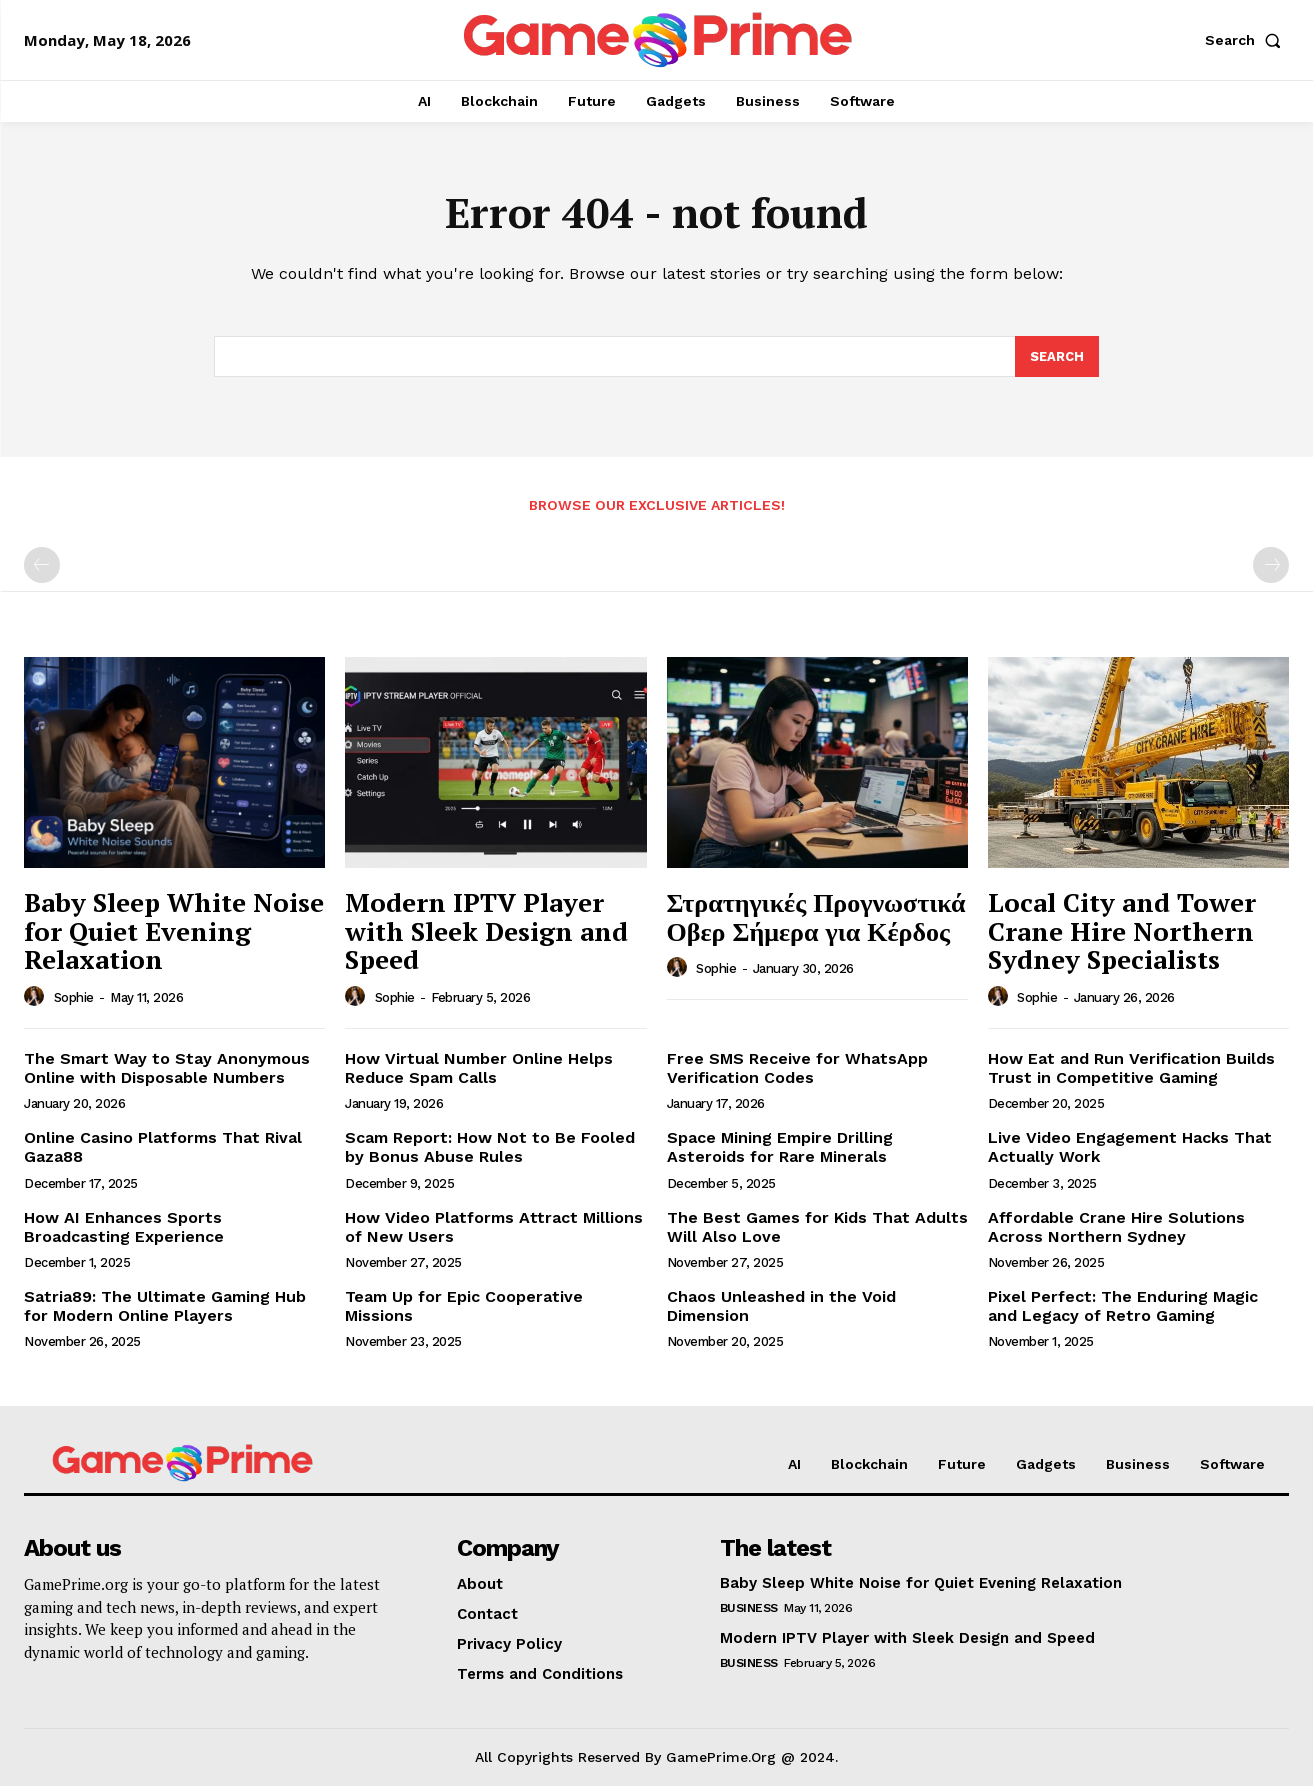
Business (749, 1609)
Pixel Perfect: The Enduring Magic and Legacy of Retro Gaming (1123, 1306)
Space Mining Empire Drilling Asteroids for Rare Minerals (780, 1148)
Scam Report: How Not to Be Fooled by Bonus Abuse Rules (490, 1148)
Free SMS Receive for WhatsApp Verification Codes (797, 1068)
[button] (1247, 40)
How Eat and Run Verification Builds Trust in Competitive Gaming (1131, 1068)
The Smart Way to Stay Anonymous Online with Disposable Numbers (167, 1068)
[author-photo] (37, 997)
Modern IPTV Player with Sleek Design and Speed (486, 930)
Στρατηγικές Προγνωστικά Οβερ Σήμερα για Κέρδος (816, 916)
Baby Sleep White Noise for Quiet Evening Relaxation (174, 930)
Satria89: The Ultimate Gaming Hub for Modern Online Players (165, 1306)
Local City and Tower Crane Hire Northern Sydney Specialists (1122, 930)
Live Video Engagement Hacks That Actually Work (1130, 1148)
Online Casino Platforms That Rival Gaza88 (163, 1148)
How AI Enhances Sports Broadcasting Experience (124, 1227)
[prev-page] (42, 566)
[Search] (1057, 357)
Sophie (74, 997)
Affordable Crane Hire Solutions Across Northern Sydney (1116, 1227)
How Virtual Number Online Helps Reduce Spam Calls (479, 1068)
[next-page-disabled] (1271, 566)
